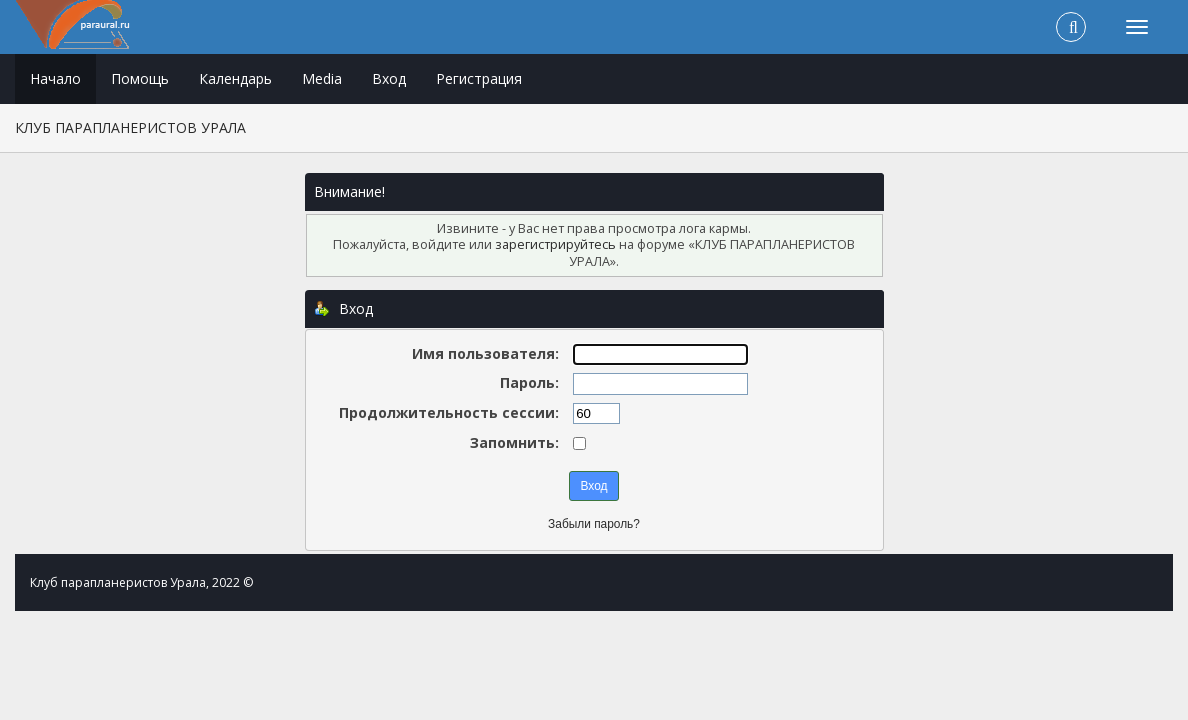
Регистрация (479, 78)
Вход (389, 78)
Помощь (140, 78)
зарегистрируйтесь (555, 244)
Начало (55, 78)
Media (322, 78)
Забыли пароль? (594, 524)
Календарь (235, 78)
